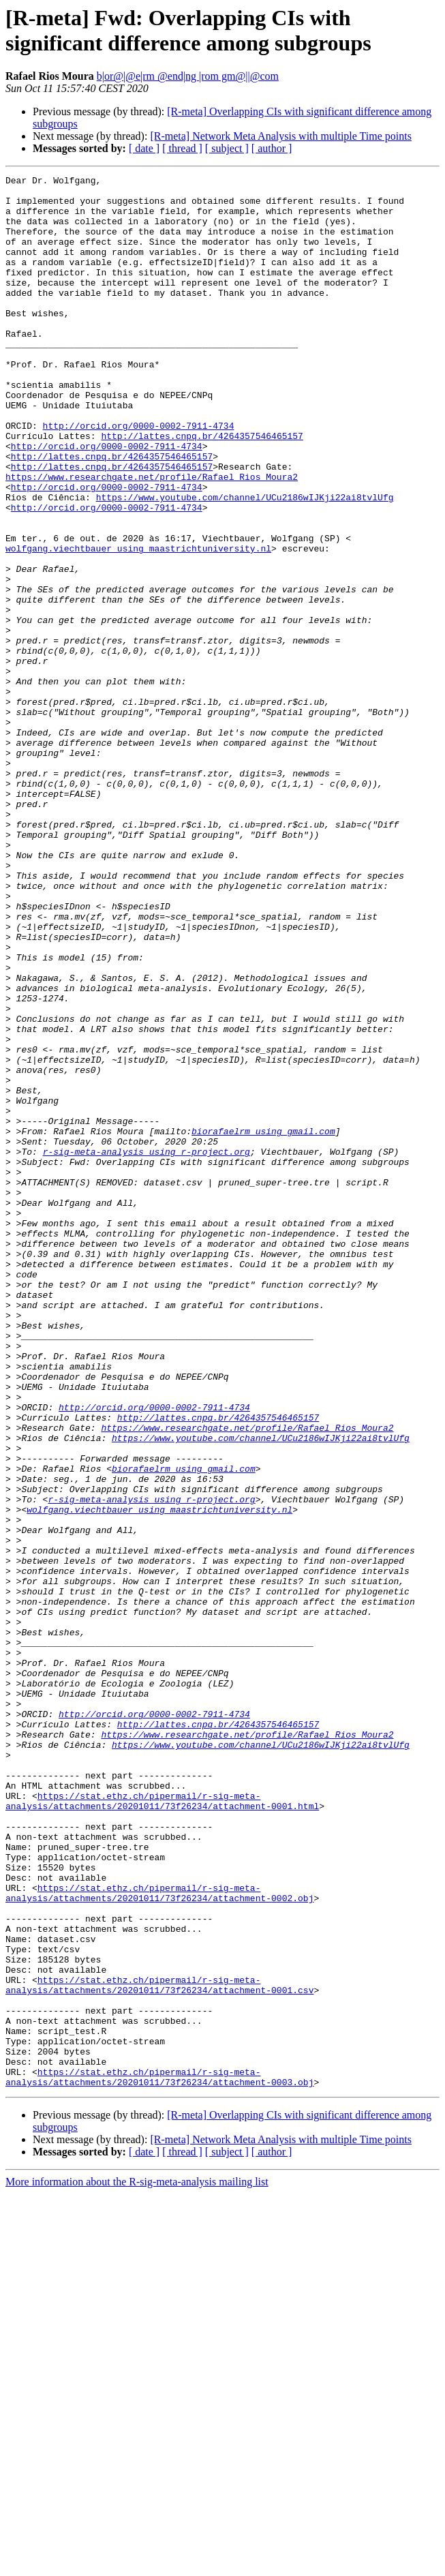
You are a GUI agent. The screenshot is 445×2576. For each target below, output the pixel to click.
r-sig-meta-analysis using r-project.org (146, 1348)
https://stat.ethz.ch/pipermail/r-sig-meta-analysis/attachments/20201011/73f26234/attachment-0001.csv (159, 2347)
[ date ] (144, 148)
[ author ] (271, 148)
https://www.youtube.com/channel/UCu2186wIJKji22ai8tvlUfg (245, 562)
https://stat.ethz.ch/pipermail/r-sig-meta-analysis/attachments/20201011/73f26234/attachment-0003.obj (159, 2458)
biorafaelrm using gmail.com (263, 1323)
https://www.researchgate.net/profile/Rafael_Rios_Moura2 (151, 538)
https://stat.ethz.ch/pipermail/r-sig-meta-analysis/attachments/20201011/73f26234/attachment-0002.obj (159, 2237)
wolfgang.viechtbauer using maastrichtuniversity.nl (138, 624)
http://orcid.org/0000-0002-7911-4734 (138, 476)
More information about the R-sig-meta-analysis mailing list (136, 2564)
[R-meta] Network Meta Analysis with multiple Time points (281, 136)
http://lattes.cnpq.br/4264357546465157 (202, 489)
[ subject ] (227, 148)
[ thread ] (182, 148)
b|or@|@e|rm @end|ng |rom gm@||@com (188, 76)
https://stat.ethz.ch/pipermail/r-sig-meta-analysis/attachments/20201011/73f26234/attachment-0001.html (162, 2127)
